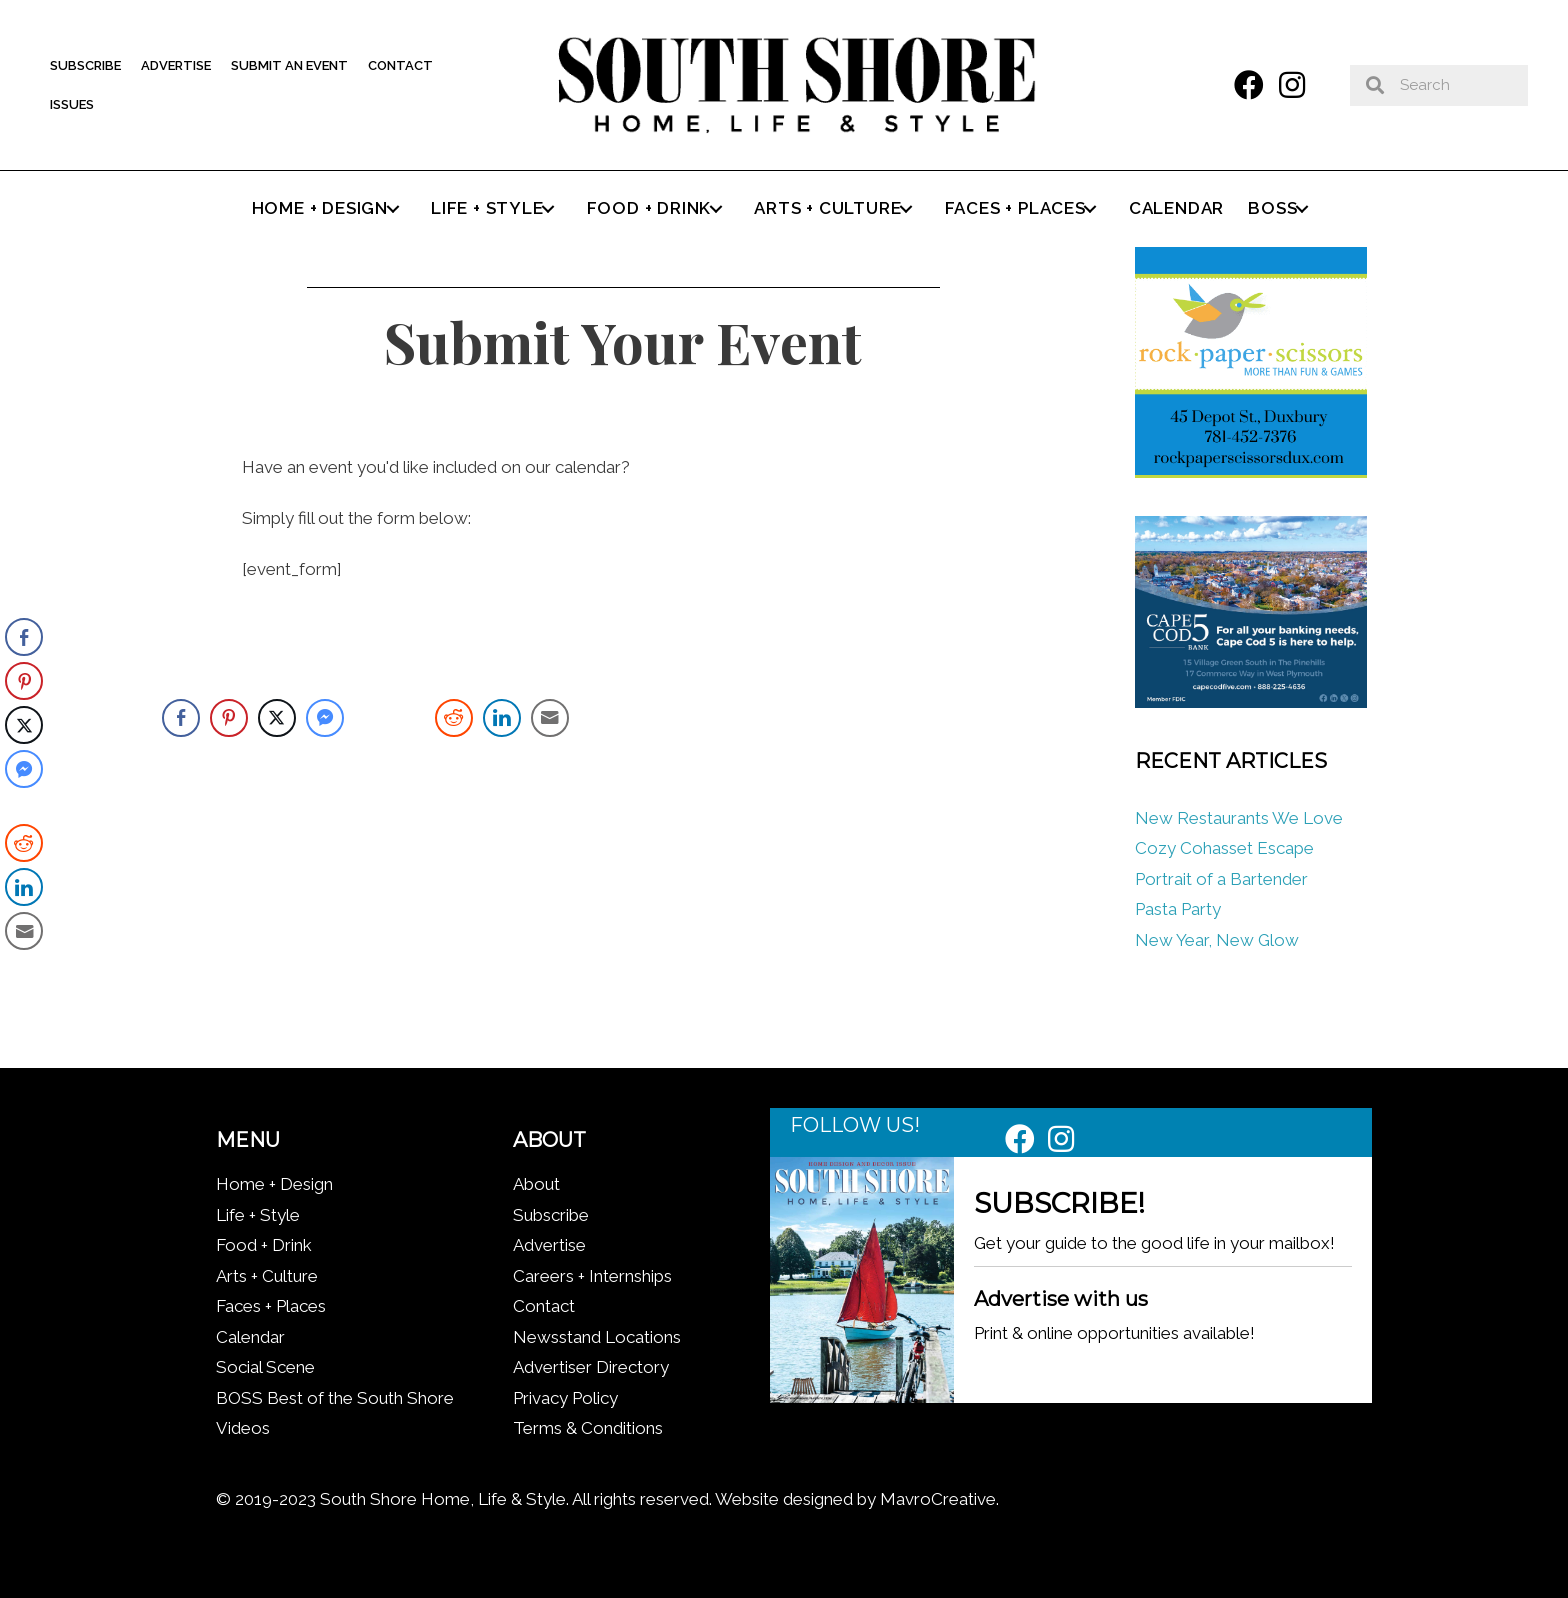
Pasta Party (1178, 909)
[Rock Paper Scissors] (1250, 472)
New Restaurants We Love (1239, 818)
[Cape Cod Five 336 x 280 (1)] (1250, 702)
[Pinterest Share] (229, 718)
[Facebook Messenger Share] (325, 718)
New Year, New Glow (1217, 940)
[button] (1249, 85)
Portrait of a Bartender (1221, 879)
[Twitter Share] (277, 718)
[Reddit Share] (454, 718)
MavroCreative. (939, 1499)
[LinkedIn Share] (502, 718)
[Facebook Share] (181, 718)
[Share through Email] (550, 718)
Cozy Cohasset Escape (1224, 848)
